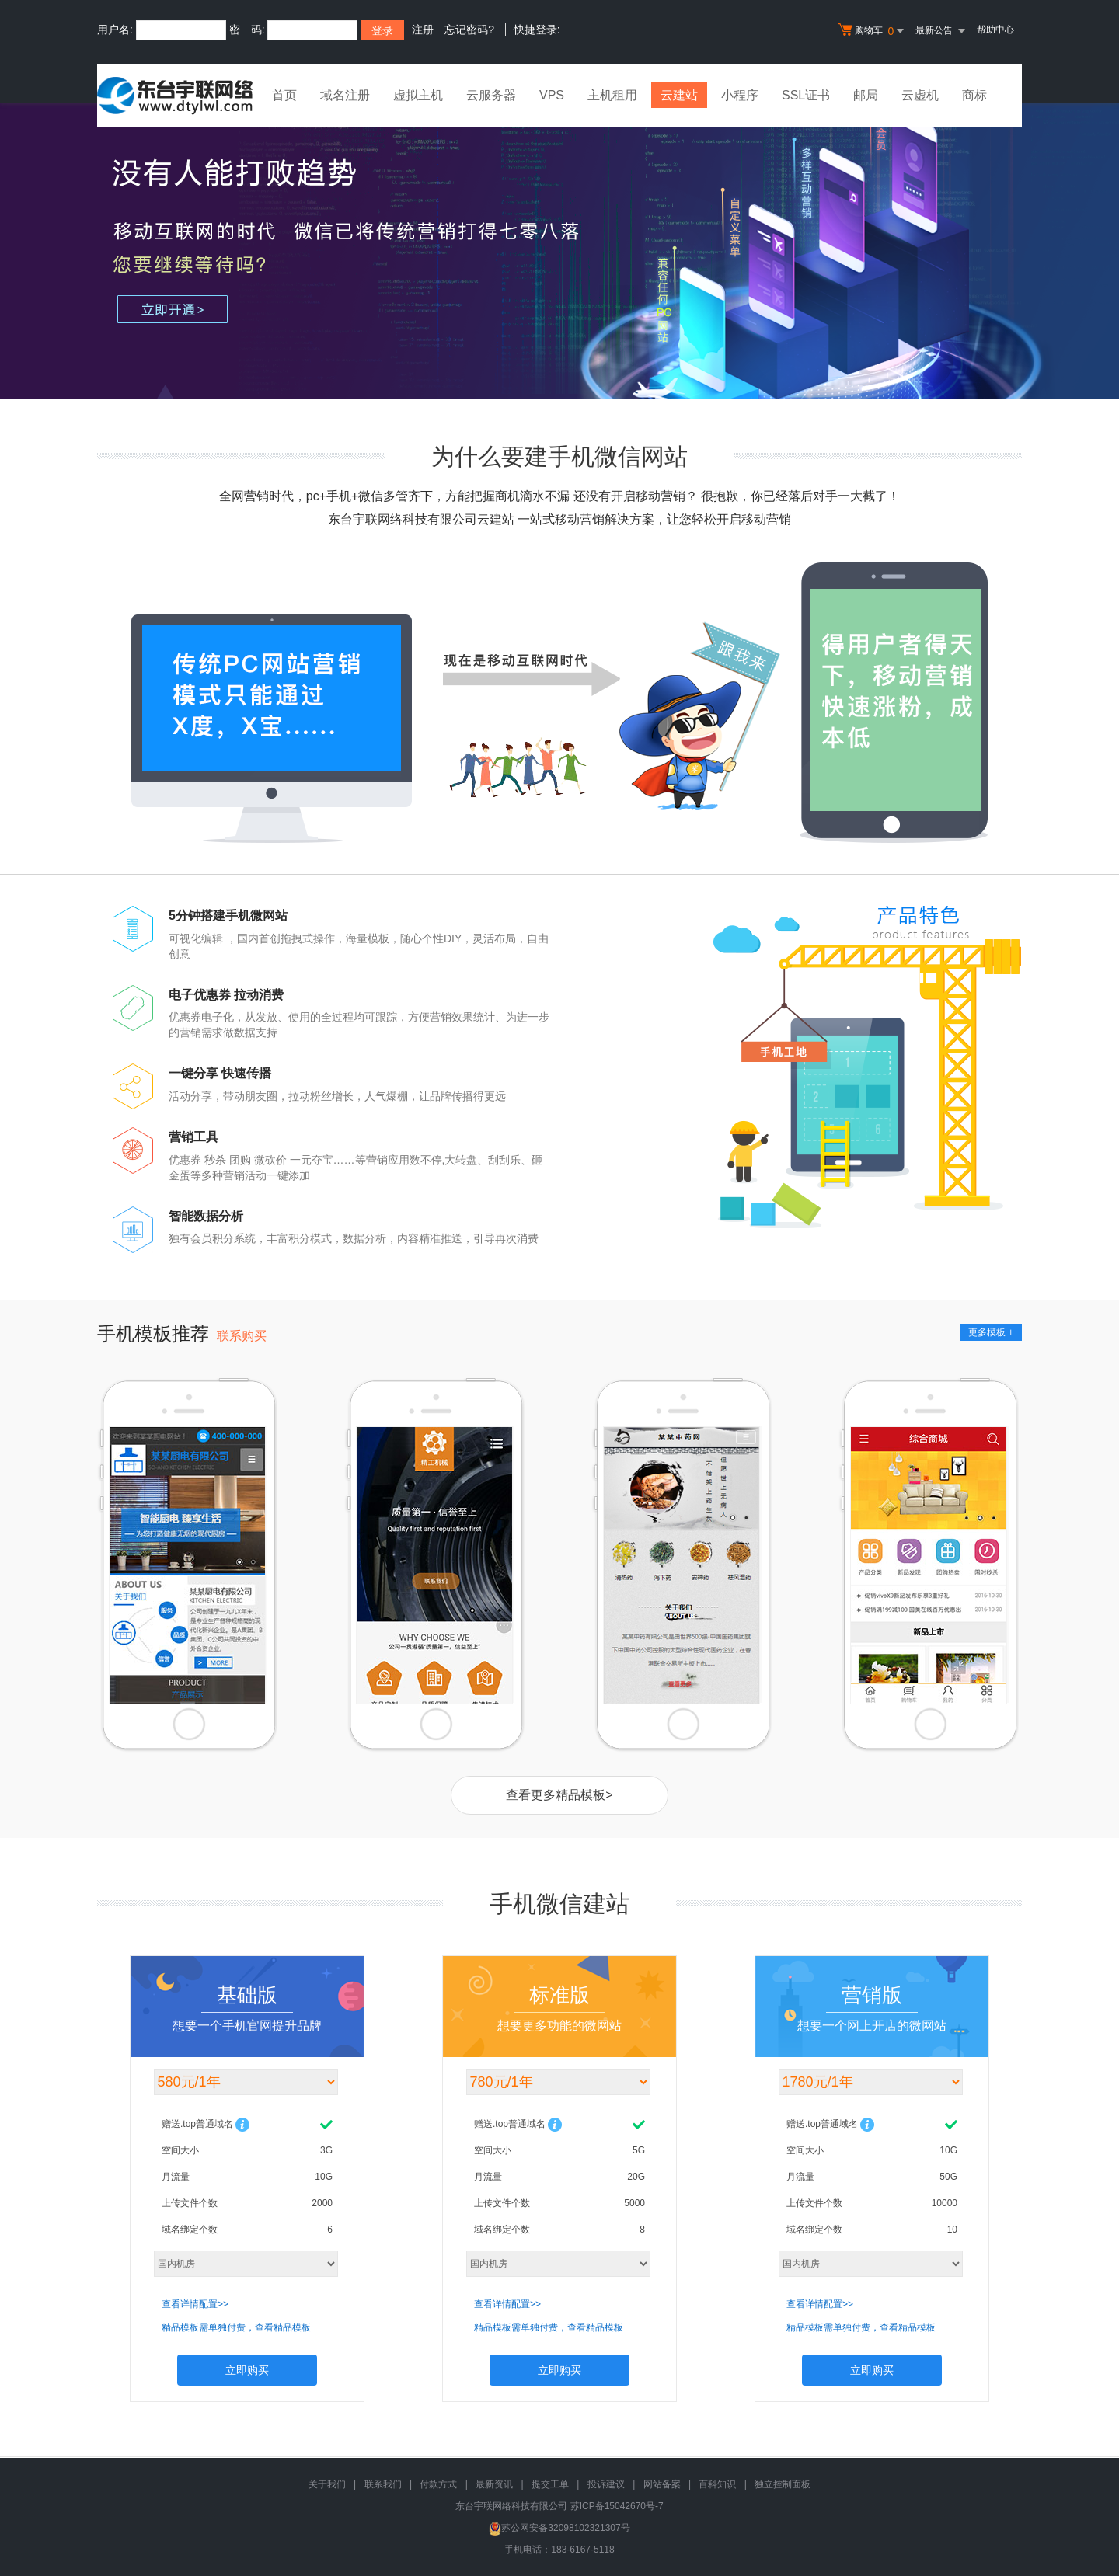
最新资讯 (494, 2484)
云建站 (679, 95)
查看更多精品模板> (559, 1794)
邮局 (865, 95)
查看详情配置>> (195, 2304)
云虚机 (920, 95)
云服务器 (491, 95)
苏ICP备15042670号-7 (617, 2506)
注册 (423, 29)
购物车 (873, 31)
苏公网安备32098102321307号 (559, 2527)
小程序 (739, 95)
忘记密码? (469, 29)
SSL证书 (806, 95)
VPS (551, 95)
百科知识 (717, 2484)
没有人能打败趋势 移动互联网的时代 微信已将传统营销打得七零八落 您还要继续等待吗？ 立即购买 (559, 251)
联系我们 (383, 2484)
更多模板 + (990, 1332)
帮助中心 (995, 29)
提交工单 (550, 2484)
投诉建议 (606, 2484)
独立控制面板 (782, 2484)
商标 (974, 95)
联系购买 (242, 1335)
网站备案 (662, 2484)
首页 (284, 95)
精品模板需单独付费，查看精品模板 (236, 2327)
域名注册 (345, 95)
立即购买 (247, 2370)
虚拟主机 (418, 95)
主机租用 (612, 95)
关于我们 (327, 2484)
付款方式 (438, 2484)
